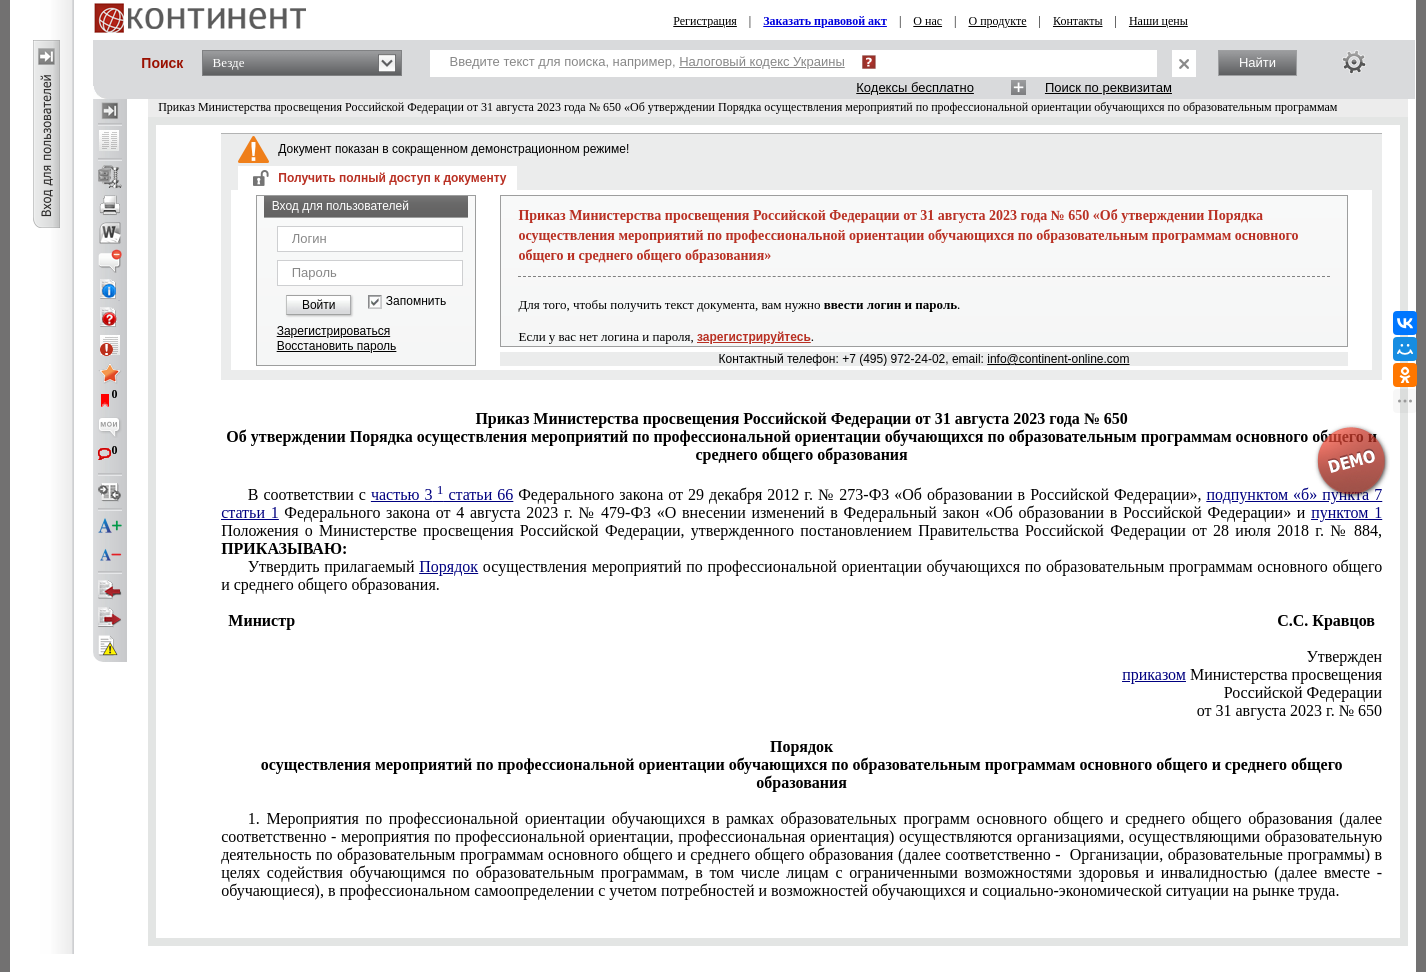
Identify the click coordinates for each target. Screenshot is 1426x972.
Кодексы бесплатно (915, 87)
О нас (927, 21)
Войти (319, 305)
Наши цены (1158, 21)
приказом (1154, 674)
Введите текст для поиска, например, (647, 61)
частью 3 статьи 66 (442, 494)
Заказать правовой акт (825, 21)
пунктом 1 (1346, 512)
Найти (1257, 62)
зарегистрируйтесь (754, 337)
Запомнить (416, 301)
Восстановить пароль (337, 346)
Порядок (448, 566)
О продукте (997, 21)
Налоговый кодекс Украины (762, 61)
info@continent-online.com (1058, 359)
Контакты (1078, 21)
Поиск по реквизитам (1108, 87)
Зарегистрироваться (333, 331)
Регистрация (705, 21)
